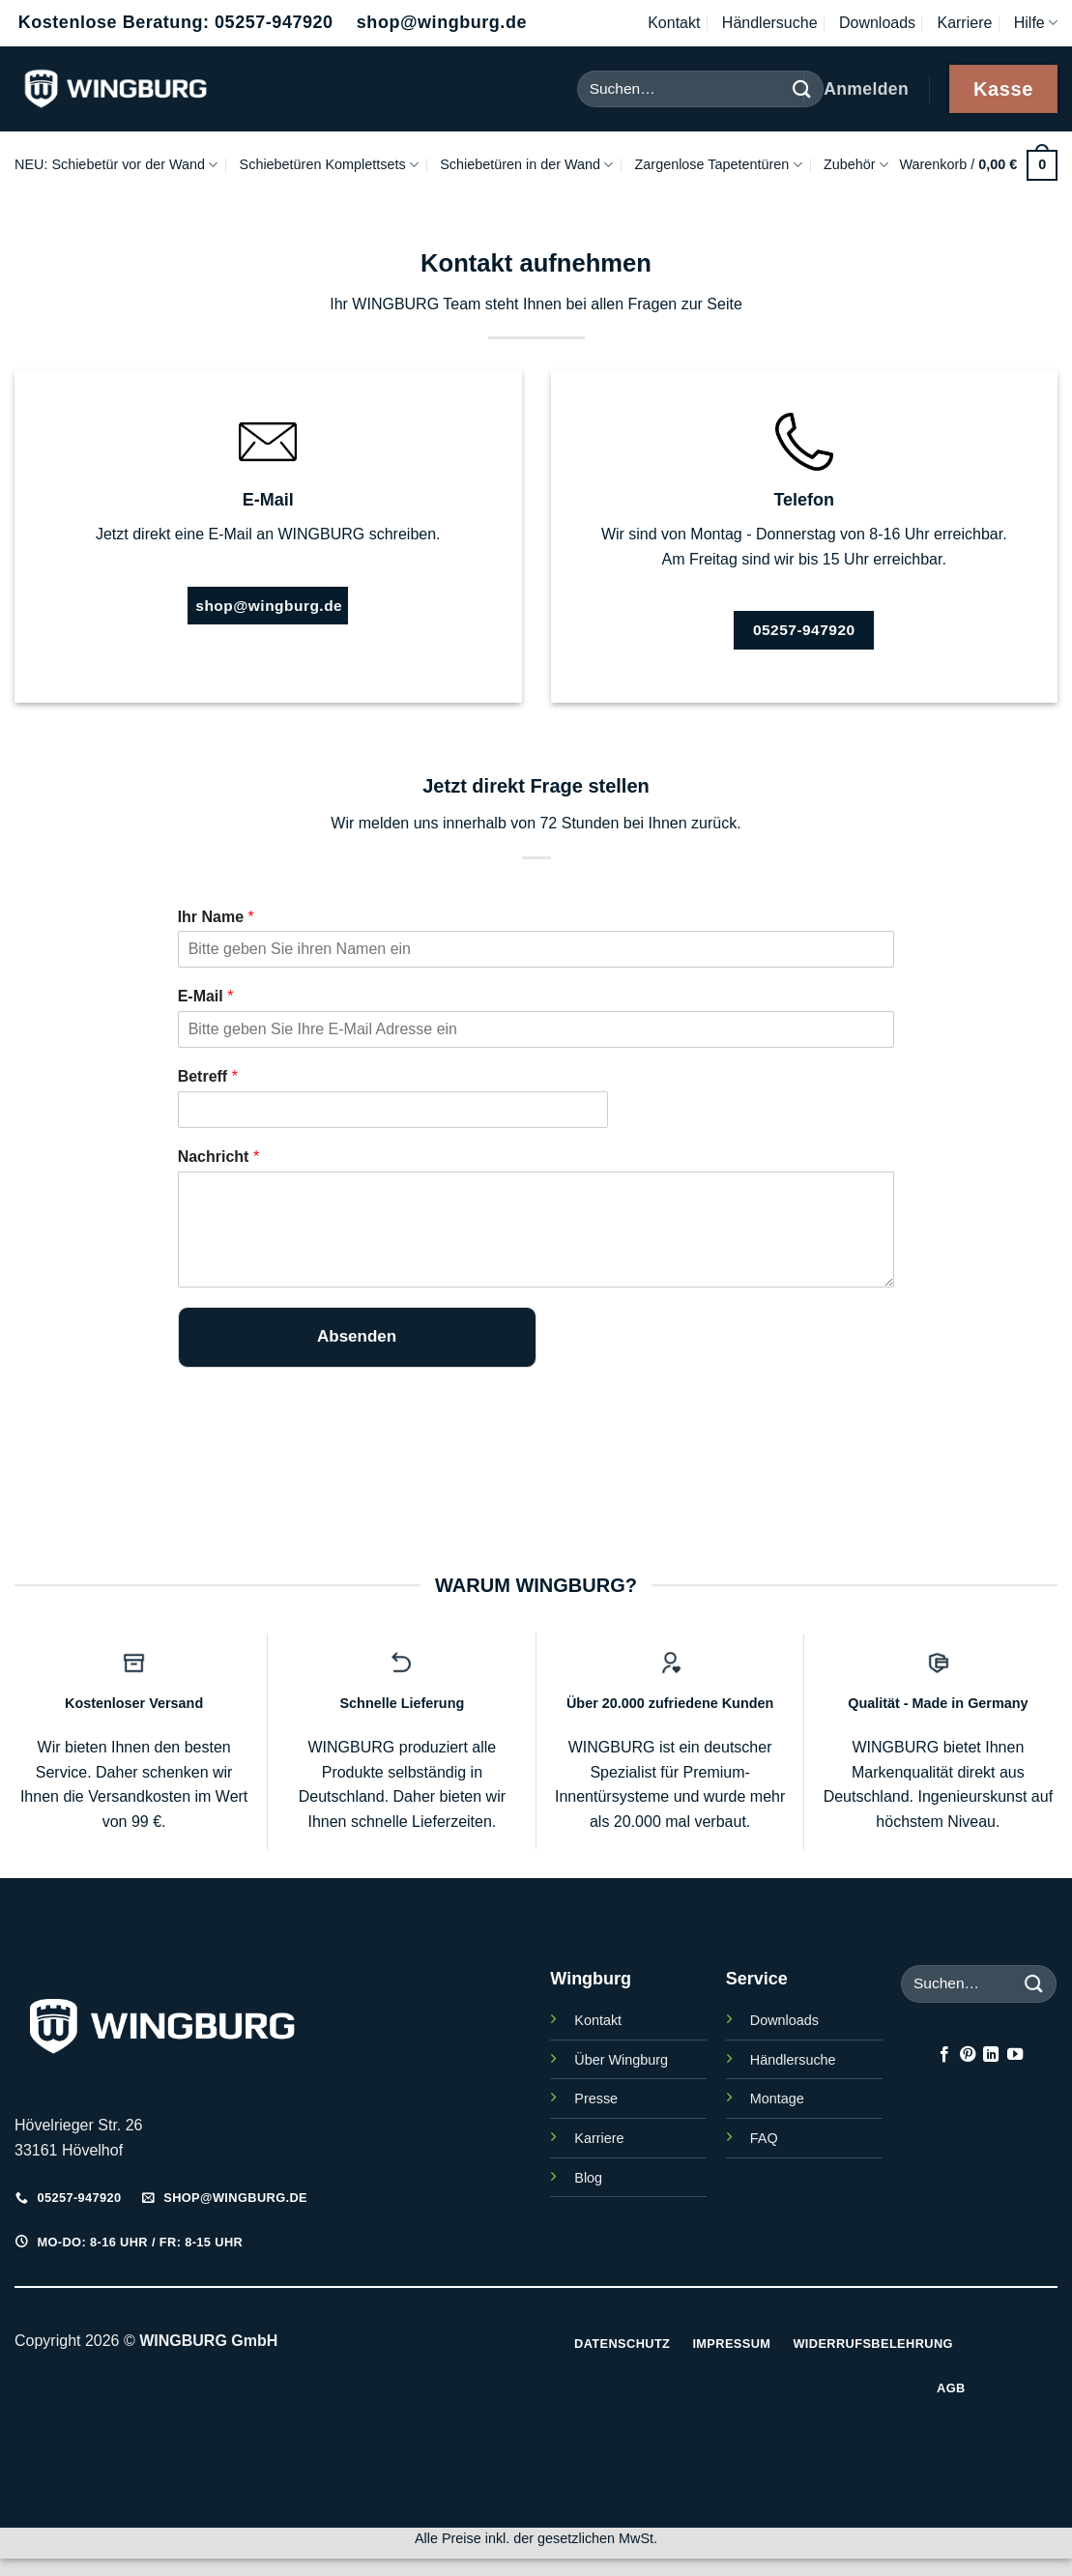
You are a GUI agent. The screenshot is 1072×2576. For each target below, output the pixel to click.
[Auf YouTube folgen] (1015, 2055)
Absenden (356, 1336)
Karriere (964, 22)
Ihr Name (216, 917)
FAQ (764, 2138)
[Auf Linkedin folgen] (991, 2055)
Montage (777, 2098)
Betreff (208, 1076)
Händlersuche (770, 22)
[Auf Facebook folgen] (943, 2055)
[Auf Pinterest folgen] (967, 2055)
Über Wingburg (621, 2060)
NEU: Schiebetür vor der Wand (115, 165)
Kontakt (674, 22)
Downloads (877, 22)
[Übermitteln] (1034, 1984)
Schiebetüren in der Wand (526, 165)
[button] (978, 164)
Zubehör (856, 165)
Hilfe (1036, 23)
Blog (588, 2177)
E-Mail (206, 996)
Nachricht (218, 1156)
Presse (596, 2098)
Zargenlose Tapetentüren (718, 165)
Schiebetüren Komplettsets (329, 165)
